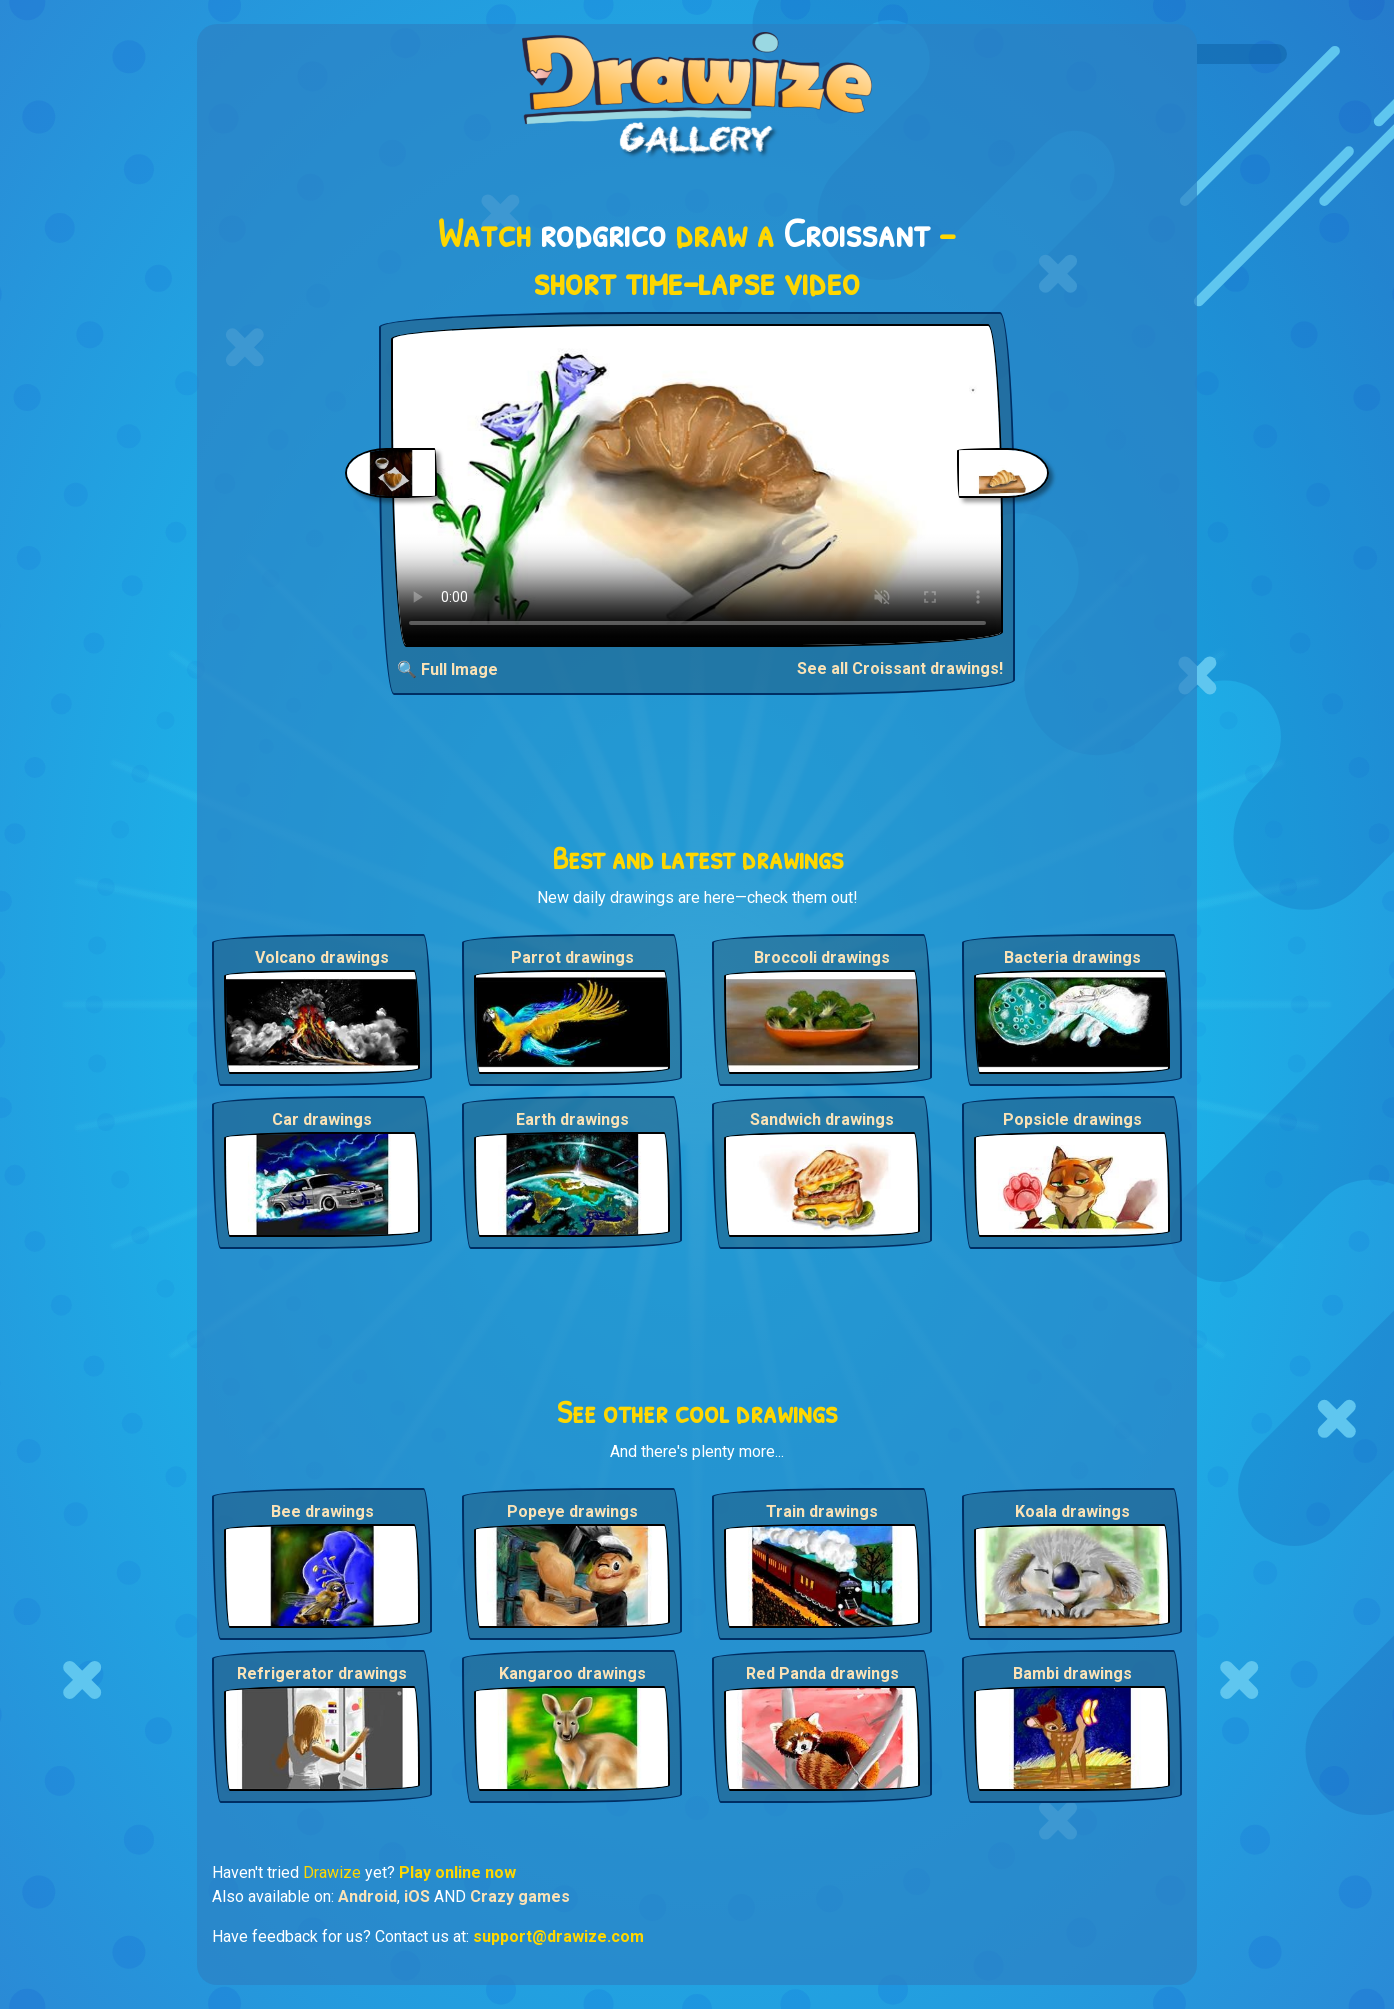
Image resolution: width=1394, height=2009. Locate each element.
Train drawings (822, 1511)
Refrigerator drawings (322, 1673)
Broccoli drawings (822, 957)
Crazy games (520, 1896)
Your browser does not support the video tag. (697, 485)
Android (367, 1896)
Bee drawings (322, 1511)
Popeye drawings (572, 1511)
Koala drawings (1072, 1511)
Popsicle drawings (1072, 1119)
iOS (417, 1896)
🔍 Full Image (447, 669)
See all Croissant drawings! (900, 668)
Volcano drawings (322, 957)
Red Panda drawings (822, 1673)
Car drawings (322, 1119)
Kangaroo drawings (572, 1673)
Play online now (457, 1872)
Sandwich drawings (822, 1119)
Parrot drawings (572, 957)
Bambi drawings (1072, 1673)
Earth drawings (572, 1119)
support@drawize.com (558, 1936)
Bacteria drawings (1072, 957)
